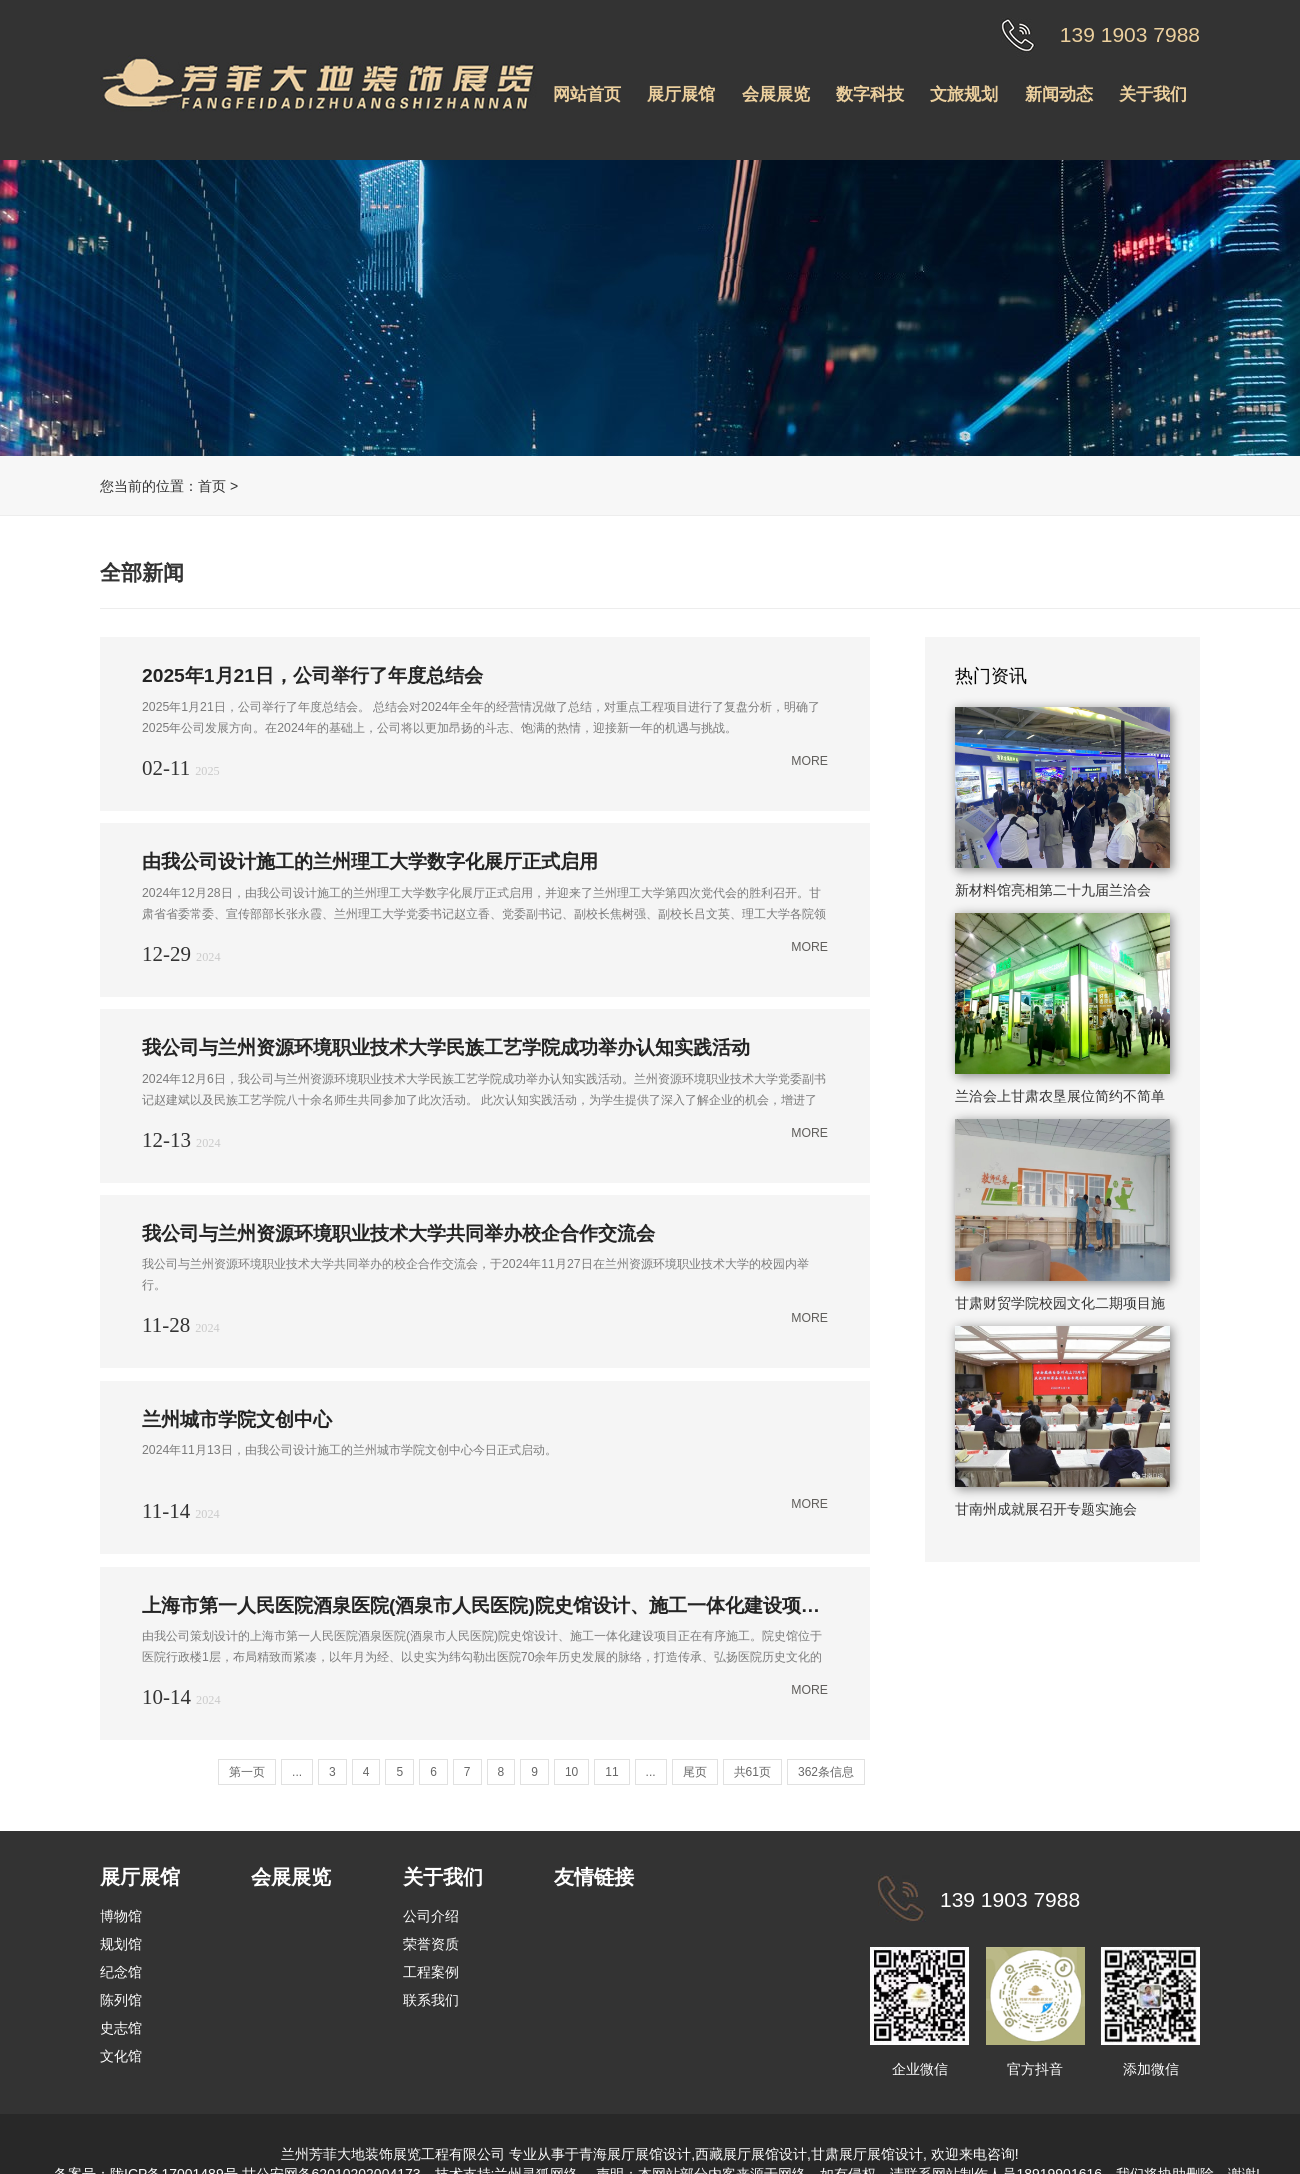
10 (571, 1771)
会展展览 (776, 94)
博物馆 (121, 1915)
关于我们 (1153, 94)
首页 (212, 486)
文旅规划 (964, 94)
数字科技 (870, 94)
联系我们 (431, 1999)
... (297, 1771)
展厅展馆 (681, 94)
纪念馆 (121, 1971)
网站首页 (587, 94)
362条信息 (826, 1771)
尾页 (695, 1771)
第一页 (247, 1771)
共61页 (752, 1771)
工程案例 (431, 1971)
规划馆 (121, 1943)
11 (611, 1771)
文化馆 (121, 2055)
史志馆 (121, 2027)
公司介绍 (431, 1915)
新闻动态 (1059, 94)
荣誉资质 (431, 1943)
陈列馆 (121, 1999)
